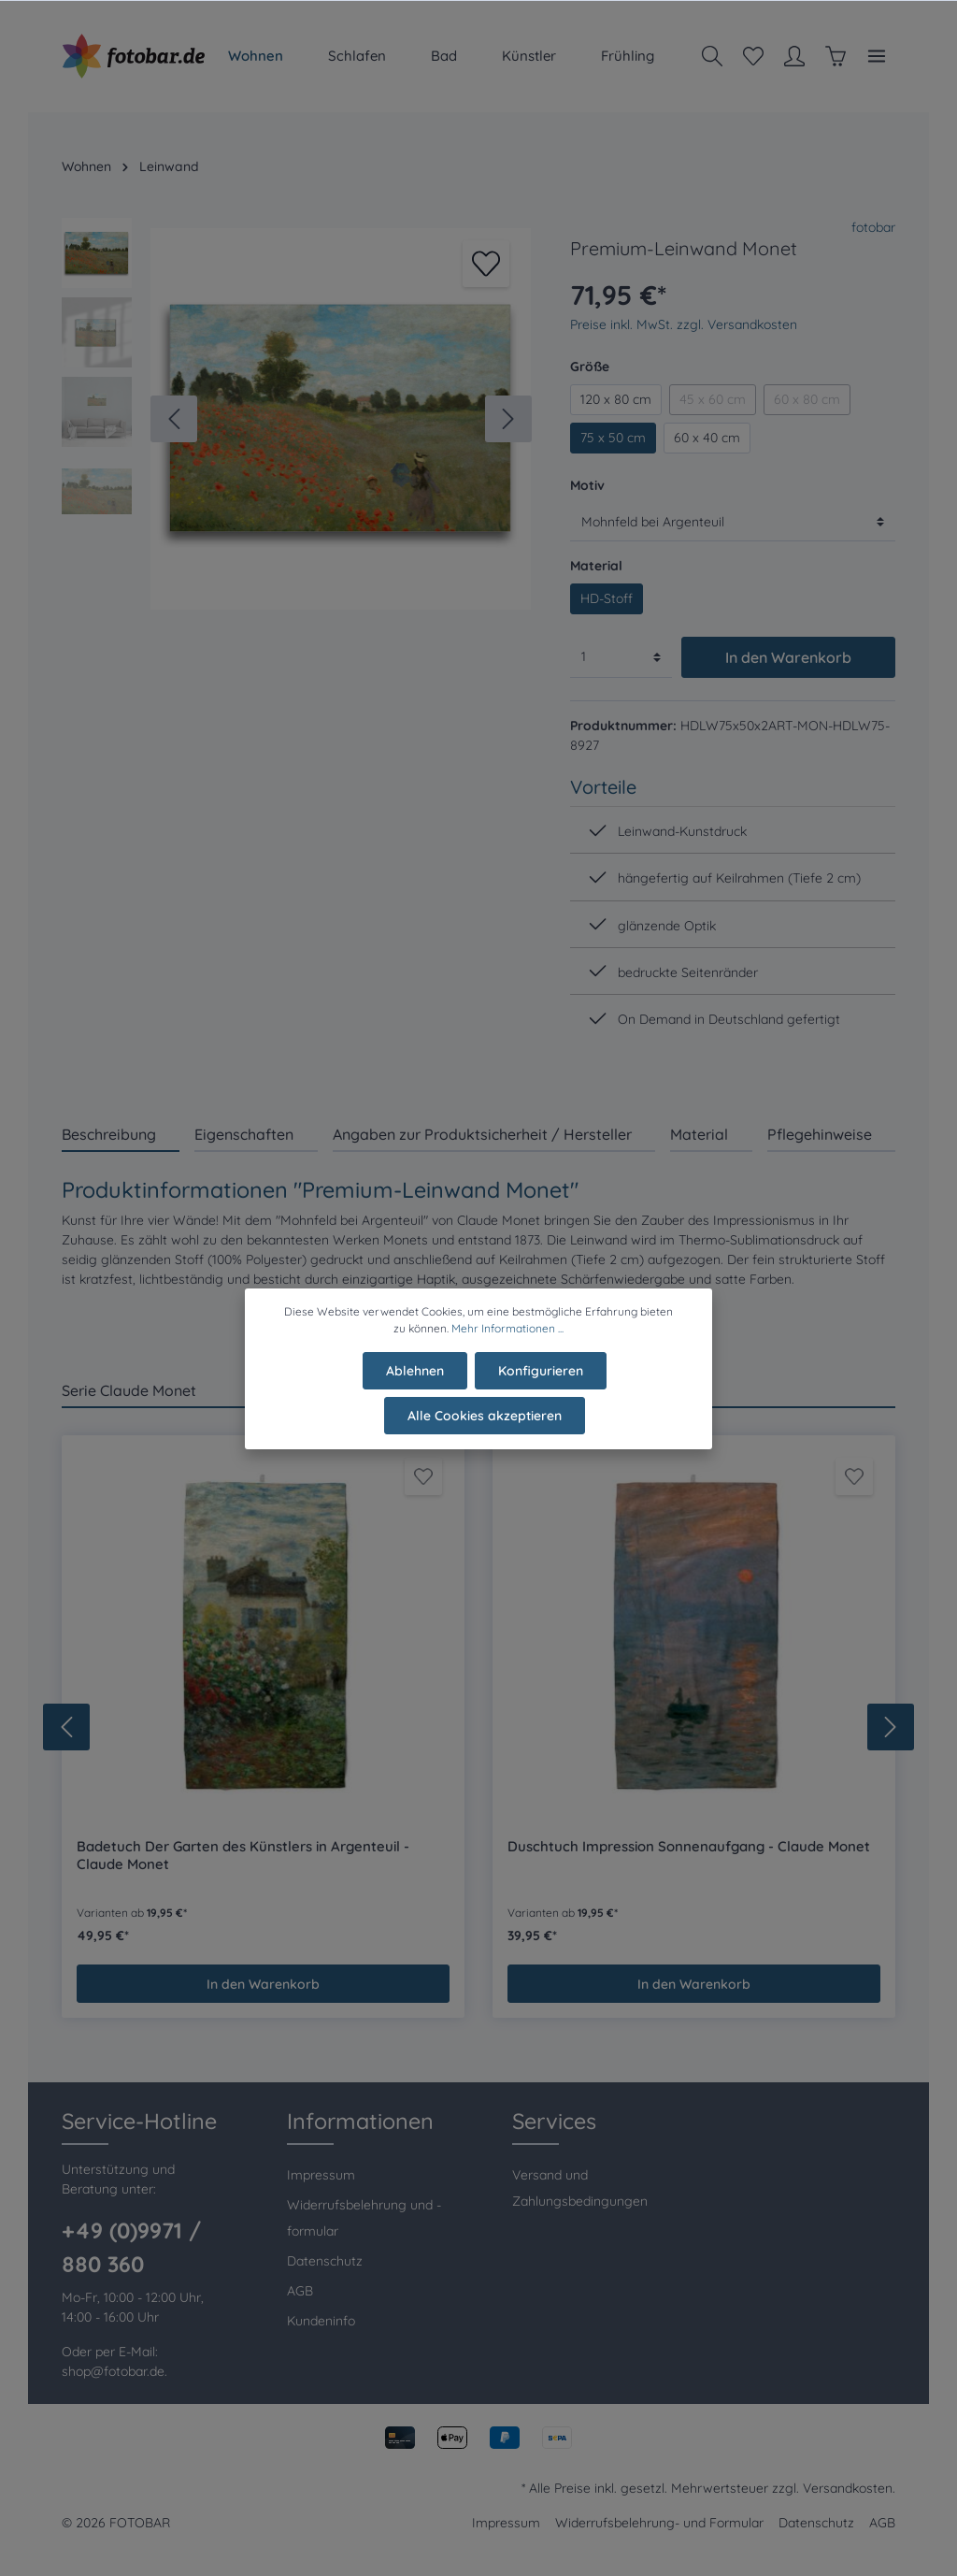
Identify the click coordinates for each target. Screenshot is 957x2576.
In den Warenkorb (788, 657)
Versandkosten (848, 2488)
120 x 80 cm (615, 399)
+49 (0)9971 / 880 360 (131, 2247)
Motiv (587, 485)
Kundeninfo (321, 2320)
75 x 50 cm (613, 437)
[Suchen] (712, 56)
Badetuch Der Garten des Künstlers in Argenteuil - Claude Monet (243, 1855)
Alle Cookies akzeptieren (484, 1427)
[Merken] (486, 263)
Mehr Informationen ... (507, 1340)
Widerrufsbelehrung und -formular (364, 2217)
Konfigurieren (540, 1382)
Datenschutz (325, 2260)
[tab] (120, 1133)
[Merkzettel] (753, 56)
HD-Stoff (606, 598)
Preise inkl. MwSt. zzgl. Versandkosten (683, 324)
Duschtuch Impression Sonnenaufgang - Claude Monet (688, 1846)
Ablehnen (415, 1382)
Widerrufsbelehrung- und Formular (659, 2522)
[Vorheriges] (173, 419)
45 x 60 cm (712, 399)
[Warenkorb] (835, 56)
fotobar (873, 227)
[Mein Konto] (794, 56)
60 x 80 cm (807, 399)
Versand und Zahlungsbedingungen (580, 2187)
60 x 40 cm (707, 437)
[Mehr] (876, 56)
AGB (300, 2290)
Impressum (321, 2174)
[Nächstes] (508, 419)
